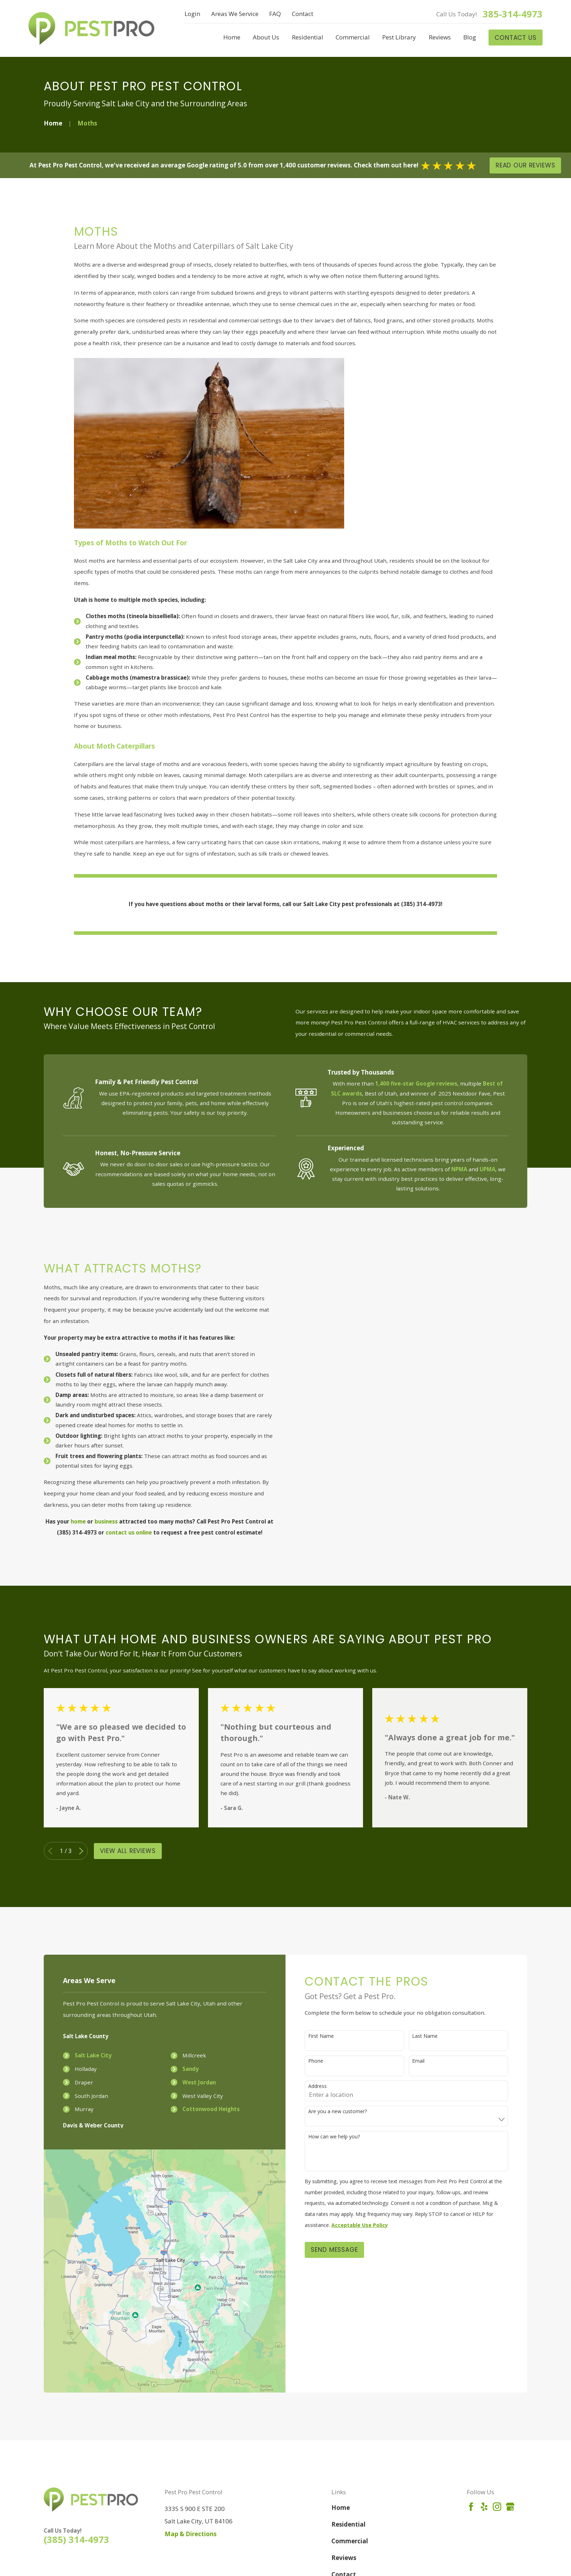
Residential (348, 2524)
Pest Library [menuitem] (399, 37)
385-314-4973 (513, 14)
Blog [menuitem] (469, 37)
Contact (302, 14)
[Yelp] (484, 2506)
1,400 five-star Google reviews (416, 1083)
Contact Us (516, 37)
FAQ (275, 14)
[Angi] (523, 2506)
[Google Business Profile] (510, 2506)
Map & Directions (191, 2534)
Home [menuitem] (231, 37)
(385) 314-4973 (76, 2539)
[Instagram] (497, 2506)
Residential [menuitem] (307, 37)
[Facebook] (471, 2506)
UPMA (487, 1169)
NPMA (459, 1169)
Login (192, 14)
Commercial (349, 2541)
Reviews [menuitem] (440, 37)
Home (340, 2507)
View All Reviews (128, 1851)
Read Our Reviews (525, 165)
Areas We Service (234, 14)
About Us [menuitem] (266, 37)
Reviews (343, 2558)
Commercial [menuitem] (353, 37)
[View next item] (81, 1851)
